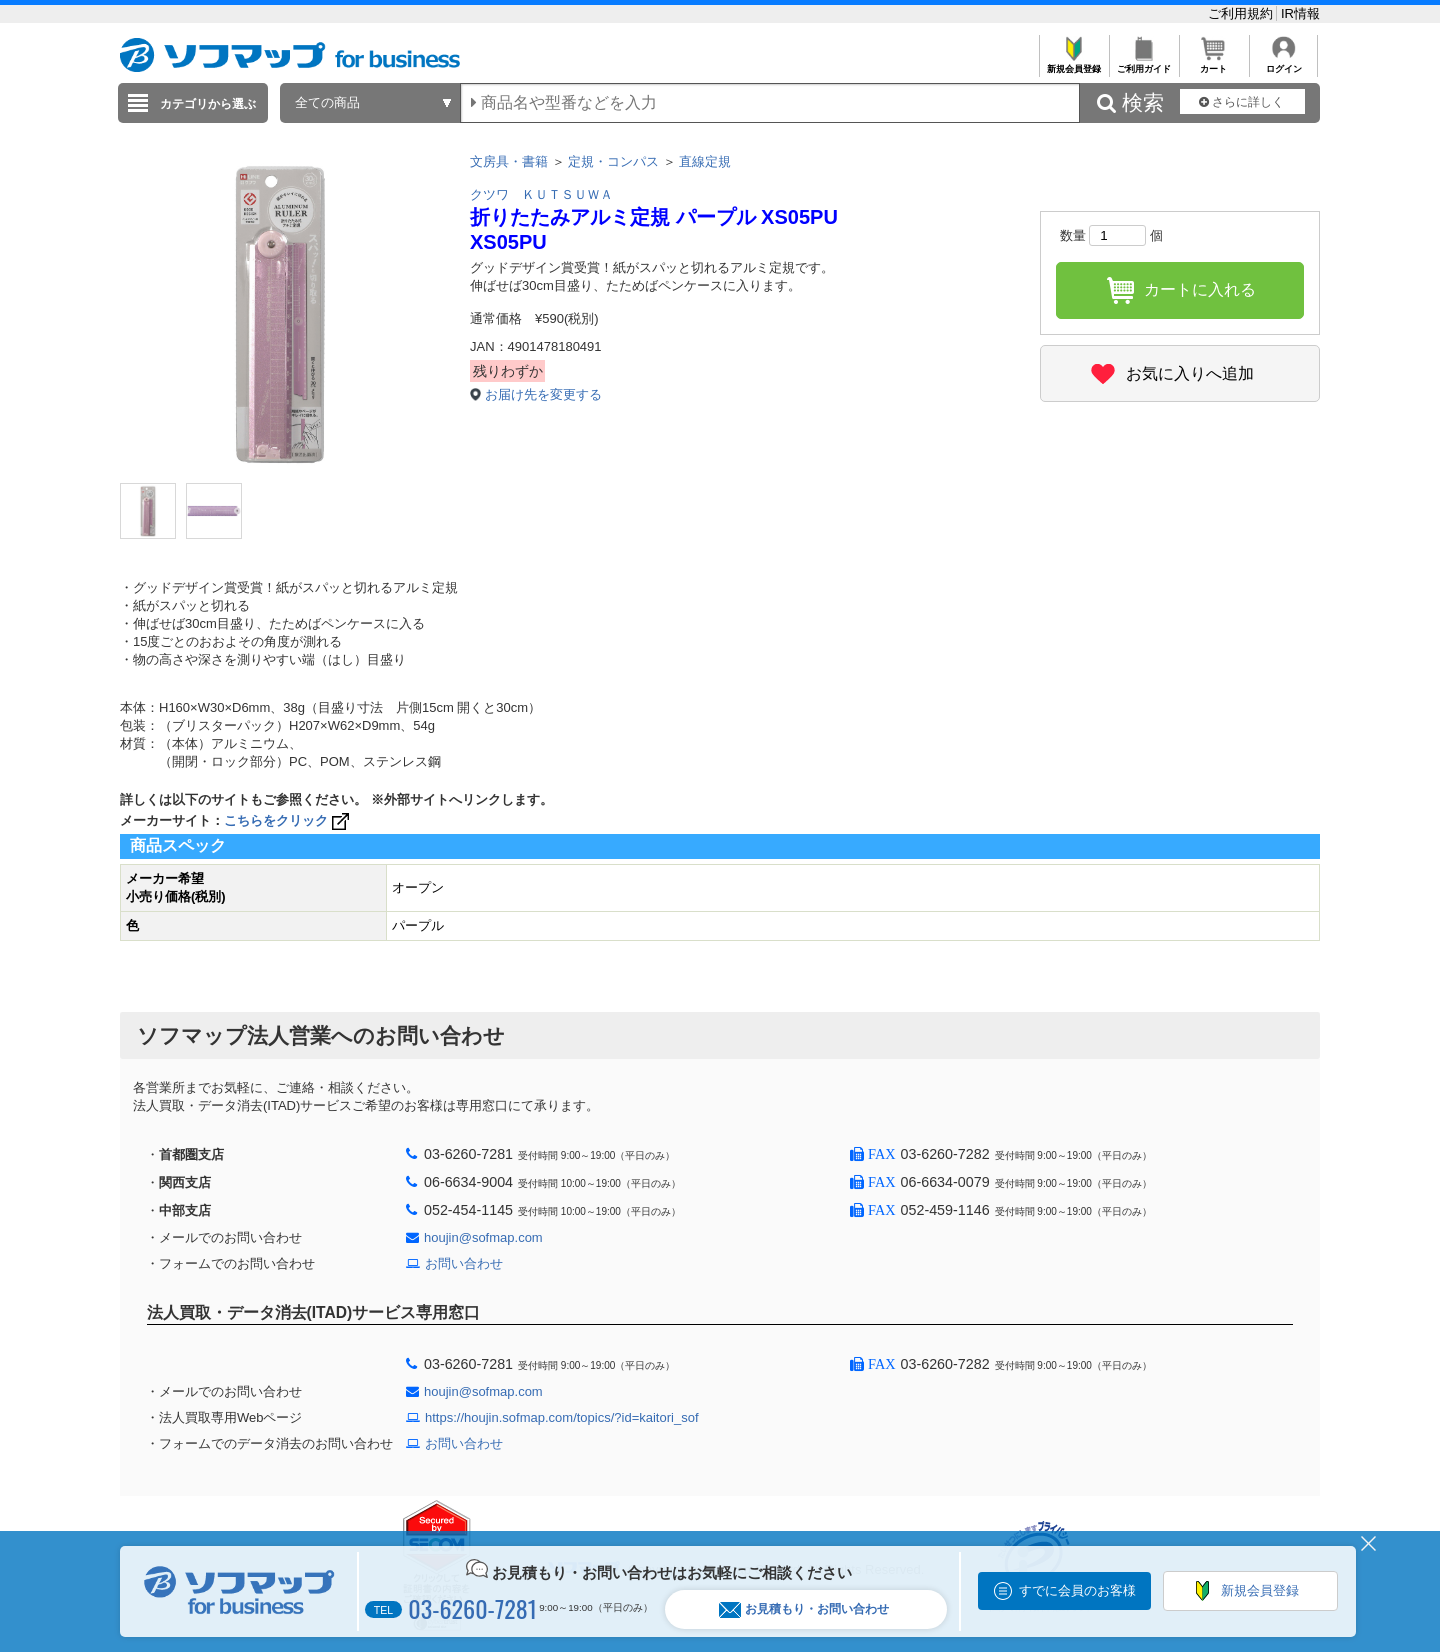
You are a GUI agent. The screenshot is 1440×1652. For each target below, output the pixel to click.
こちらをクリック (288, 820)
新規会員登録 (1073, 63)
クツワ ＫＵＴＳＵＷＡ (541, 194)
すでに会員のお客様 (1077, 1590)
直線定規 (705, 161)
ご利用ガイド (1143, 63)
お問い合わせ (464, 1263)
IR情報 (1300, 13)
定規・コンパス (613, 161)
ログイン (1283, 63)
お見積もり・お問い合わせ (804, 1609)
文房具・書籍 (509, 161)
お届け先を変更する (543, 394)
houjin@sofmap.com (483, 1237)
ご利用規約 (1242, 13)
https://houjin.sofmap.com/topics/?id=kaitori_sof (562, 1417)
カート (1213, 63)
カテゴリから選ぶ (208, 104)
